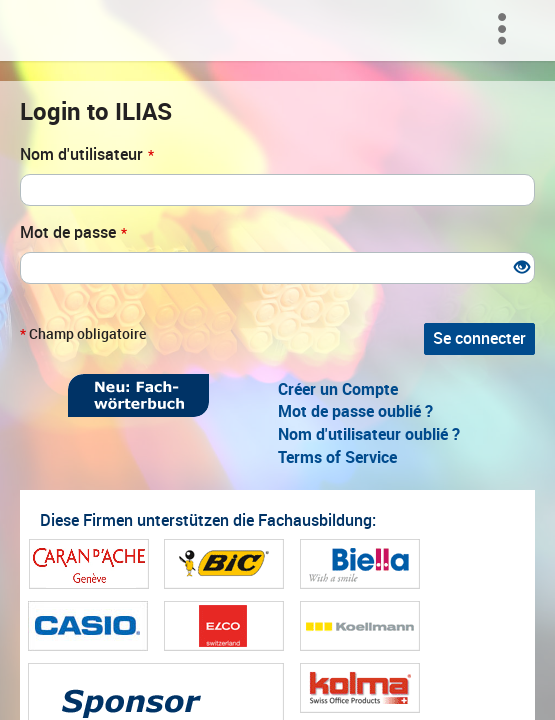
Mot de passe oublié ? (355, 411)
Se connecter (479, 338)
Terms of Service (337, 457)
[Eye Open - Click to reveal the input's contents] (522, 268)
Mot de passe (73, 232)
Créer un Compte (338, 389)
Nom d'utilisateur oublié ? (369, 434)
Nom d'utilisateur (87, 154)
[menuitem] (507, 30)
